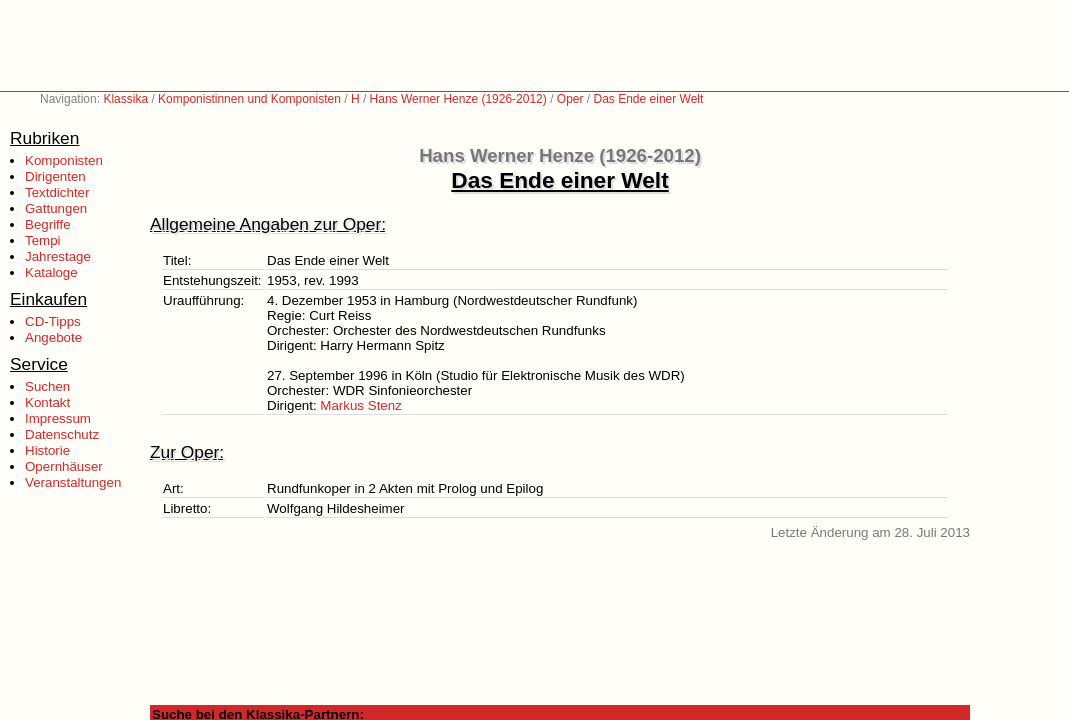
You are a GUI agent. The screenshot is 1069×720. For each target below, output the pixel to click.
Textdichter (57, 192)
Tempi (43, 240)
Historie (47, 450)
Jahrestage (58, 256)
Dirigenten (55, 176)
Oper (570, 99)
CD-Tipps (53, 321)
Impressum (58, 418)
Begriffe (48, 224)
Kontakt (47, 402)
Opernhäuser (64, 466)
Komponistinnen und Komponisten (249, 99)
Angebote (53, 337)
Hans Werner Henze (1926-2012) (458, 99)
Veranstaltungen (73, 482)
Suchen (47, 386)
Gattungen (56, 208)
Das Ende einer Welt (649, 99)
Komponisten (64, 160)
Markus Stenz (360, 405)
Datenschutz (62, 434)
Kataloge (51, 272)
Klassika (125, 99)
